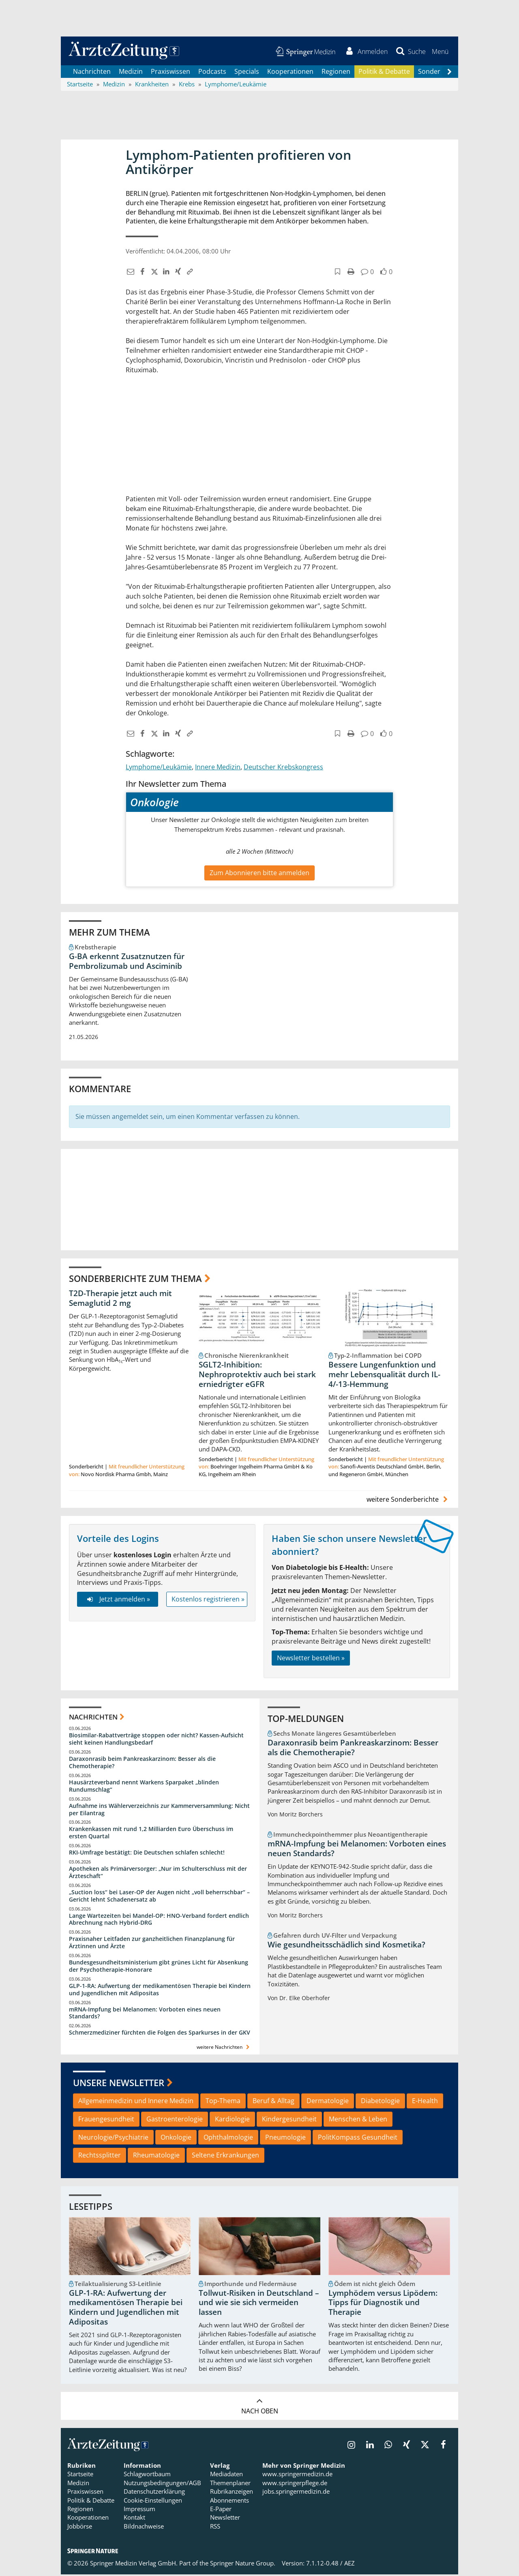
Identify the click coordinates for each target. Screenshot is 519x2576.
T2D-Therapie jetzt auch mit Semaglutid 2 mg (120, 1300)
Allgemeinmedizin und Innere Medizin (135, 2102)
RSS (215, 2528)
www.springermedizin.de (297, 2475)
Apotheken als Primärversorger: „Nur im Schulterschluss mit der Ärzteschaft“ (158, 1873)
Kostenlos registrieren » (208, 1600)
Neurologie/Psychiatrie (113, 2138)
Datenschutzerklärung (154, 2493)
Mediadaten (226, 2475)
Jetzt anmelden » (117, 1600)
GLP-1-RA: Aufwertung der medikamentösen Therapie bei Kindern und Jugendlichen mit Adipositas (160, 1991)
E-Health (425, 2102)
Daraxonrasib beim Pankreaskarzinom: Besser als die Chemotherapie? (142, 1763)
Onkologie (176, 2138)
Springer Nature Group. (242, 2565)
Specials (246, 73)
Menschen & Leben (358, 2120)
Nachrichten (92, 73)
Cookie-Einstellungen (153, 2502)
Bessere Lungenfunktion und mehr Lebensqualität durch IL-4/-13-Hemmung (384, 1376)
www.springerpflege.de (294, 2484)
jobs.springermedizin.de (296, 2493)
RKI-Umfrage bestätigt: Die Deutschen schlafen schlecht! (147, 1854)
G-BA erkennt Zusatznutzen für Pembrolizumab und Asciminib (126, 963)
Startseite (80, 2475)
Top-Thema (223, 2102)
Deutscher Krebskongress (283, 768)
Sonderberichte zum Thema (135, 1280)
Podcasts (212, 73)
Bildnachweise (144, 2528)
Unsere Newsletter (118, 2084)
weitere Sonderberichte (408, 1500)
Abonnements (229, 2502)
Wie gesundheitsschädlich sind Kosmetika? (346, 1946)
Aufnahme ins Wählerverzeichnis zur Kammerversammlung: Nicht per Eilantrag (159, 1810)
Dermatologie (328, 2102)
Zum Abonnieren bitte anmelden (259, 874)
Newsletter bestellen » (311, 1659)
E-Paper (221, 2510)
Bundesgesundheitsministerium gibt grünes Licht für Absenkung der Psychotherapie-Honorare (158, 1967)
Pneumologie (285, 2138)
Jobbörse (79, 2528)
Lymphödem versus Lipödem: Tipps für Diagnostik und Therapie (383, 2304)
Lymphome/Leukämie (159, 768)
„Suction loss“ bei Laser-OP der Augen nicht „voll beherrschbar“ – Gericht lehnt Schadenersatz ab (159, 1897)
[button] (439, 52)
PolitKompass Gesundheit (357, 2138)
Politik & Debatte (384, 73)
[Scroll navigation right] (449, 73)
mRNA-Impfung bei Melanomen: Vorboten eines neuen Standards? (145, 2014)
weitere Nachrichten (224, 2048)
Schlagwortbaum (147, 2475)
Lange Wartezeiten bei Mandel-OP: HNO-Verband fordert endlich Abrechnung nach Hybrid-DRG (159, 1920)
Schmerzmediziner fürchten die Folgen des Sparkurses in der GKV (159, 2034)
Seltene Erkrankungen (225, 2156)
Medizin (131, 73)
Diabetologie (380, 2102)
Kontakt (134, 2519)
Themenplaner (230, 2484)
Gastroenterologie (174, 2120)
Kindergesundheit (289, 2120)
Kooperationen (290, 73)
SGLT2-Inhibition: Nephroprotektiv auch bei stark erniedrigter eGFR (257, 1376)
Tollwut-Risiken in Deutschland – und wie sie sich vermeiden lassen (259, 2304)
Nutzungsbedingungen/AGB (162, 2484)
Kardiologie (232, 2120)
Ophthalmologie (228, 2138)
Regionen (336, 73)
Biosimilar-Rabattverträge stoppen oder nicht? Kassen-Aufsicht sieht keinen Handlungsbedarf (156, 1740)
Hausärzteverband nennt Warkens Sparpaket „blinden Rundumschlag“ (144, 1787)
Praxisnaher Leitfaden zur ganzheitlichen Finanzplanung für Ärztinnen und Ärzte (152, 1943)
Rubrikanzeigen (231, 2493)
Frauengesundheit (106, 2120)
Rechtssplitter (99, 2156)
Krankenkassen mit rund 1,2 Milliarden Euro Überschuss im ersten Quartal (151, 1834)
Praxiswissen (170, 73)
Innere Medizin (217, 768)
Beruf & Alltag (273, 2102)
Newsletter (225, 2519)
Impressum (139, 2510)
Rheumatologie (156, 2156)
